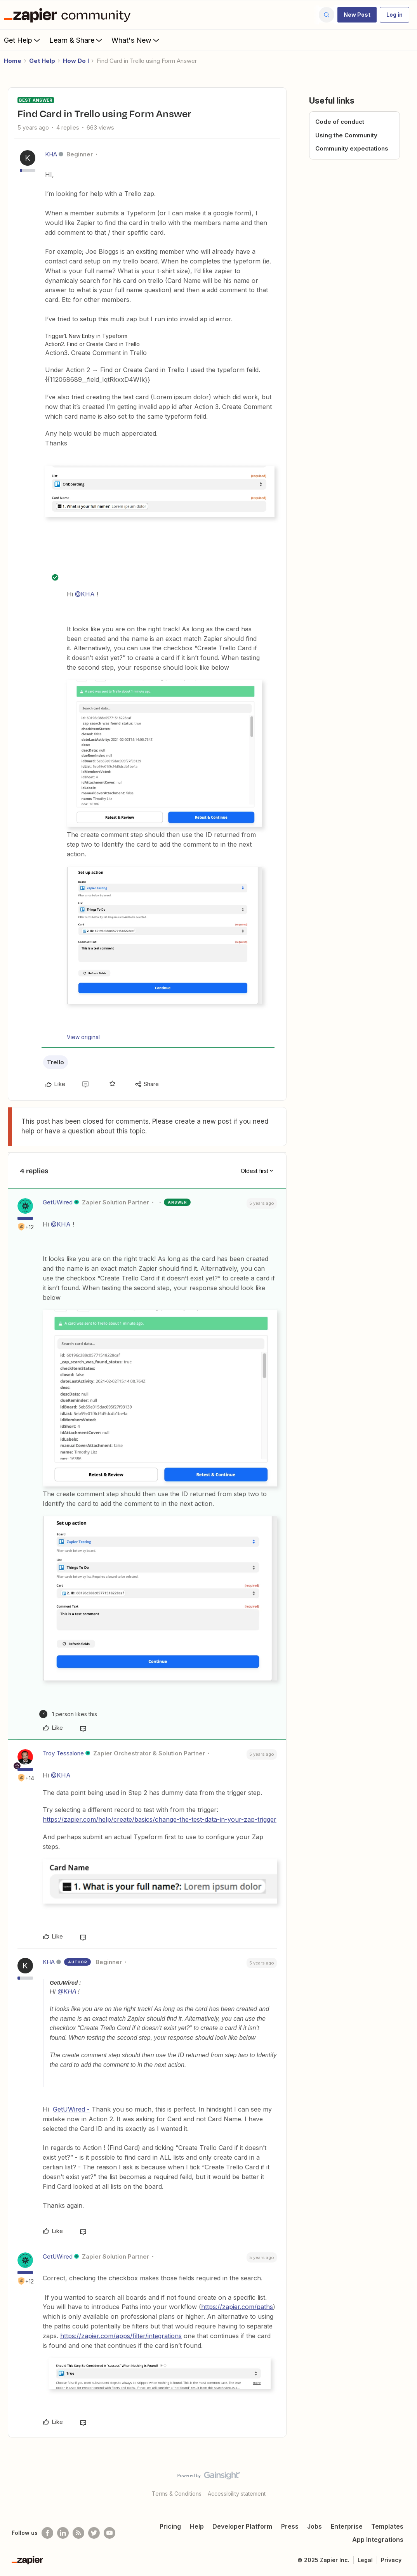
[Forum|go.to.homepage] (69, 15)
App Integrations (377, 2539)
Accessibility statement (237, 2493)
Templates (387, 2526)
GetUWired (58, 1202)
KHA (51, 154)
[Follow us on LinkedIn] (63, 2533)
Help (197, 2526)
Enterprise (347, 2526)
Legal (365, 2560)
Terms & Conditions (177, 2493)
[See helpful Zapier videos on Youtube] (109, 2533)
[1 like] (68, 1714)
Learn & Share (76, 40)
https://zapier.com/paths (237, 2307)
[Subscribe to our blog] (78, 2533)
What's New (136, 40)
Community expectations (351, 148)
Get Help (23, 40)
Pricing (170, 2526)
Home (12, 60)
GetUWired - (71, 2109)
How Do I (76, 60)
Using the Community (346, 135)
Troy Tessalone (63, 1753)
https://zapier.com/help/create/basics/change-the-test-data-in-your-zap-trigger (159, 1819)
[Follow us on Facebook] (47, 2533)
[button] (357, 15)
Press (290, 2526)
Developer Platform (242, 2526)
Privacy (391, 2560)
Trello (55, 1062)
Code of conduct (339, 121)
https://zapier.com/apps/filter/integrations (121, 2336)
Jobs (314, 2526)
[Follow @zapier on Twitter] (94, 2533)
